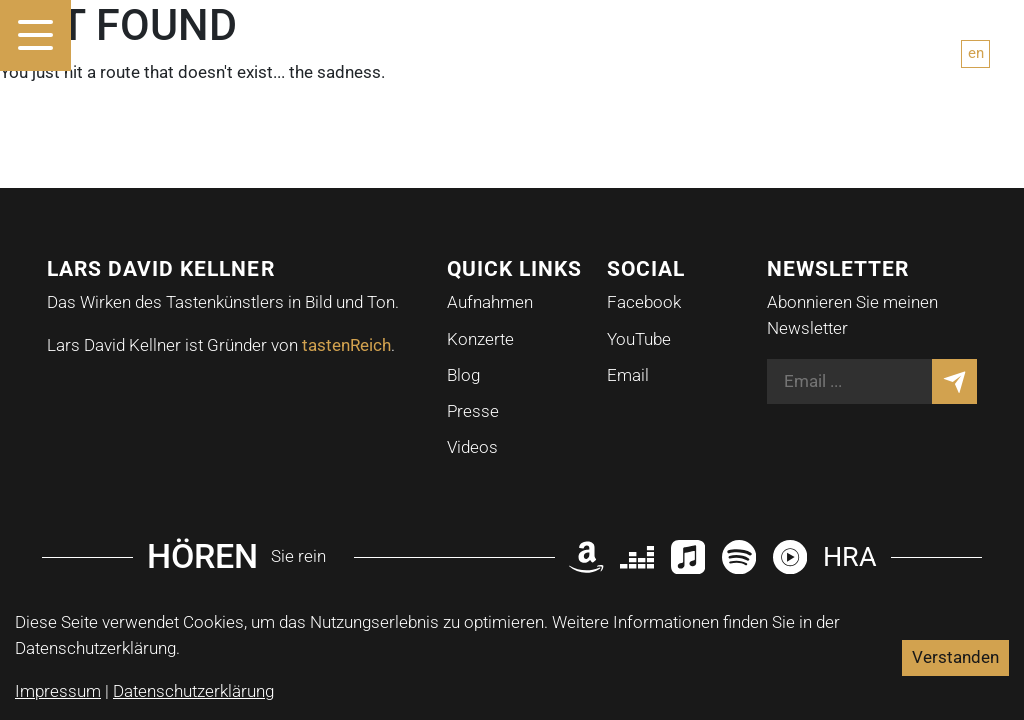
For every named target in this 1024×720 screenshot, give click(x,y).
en (976, 53)
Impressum (58, 691)
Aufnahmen (490, 302)
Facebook (644, 302)
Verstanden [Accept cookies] (955, 657)
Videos (472, 447)
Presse (473, 411)
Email (628, 375)
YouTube (639, 339)
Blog (463, 375)
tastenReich (346, 345)
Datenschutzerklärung (193, 691)
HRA (850, 556)
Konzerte (480, 339)
